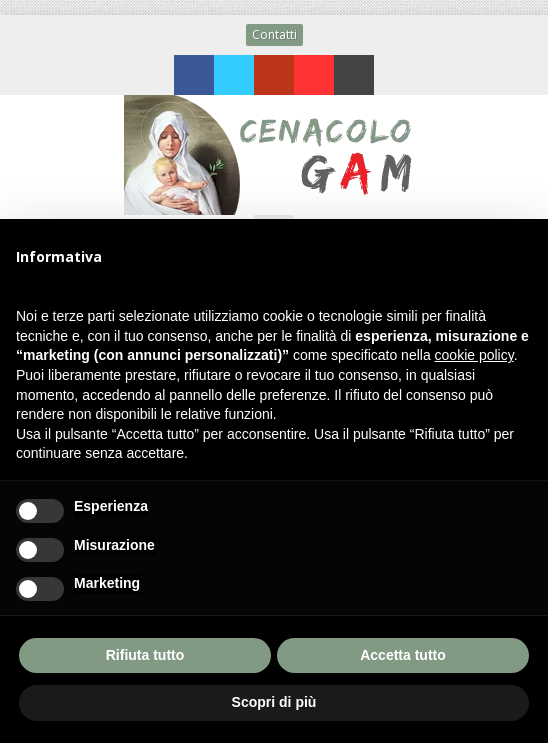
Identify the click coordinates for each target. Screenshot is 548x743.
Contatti (274, 34)
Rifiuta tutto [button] (145, 655)
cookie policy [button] (474, 355)
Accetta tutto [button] (403, 655)
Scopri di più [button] (274, 702)
